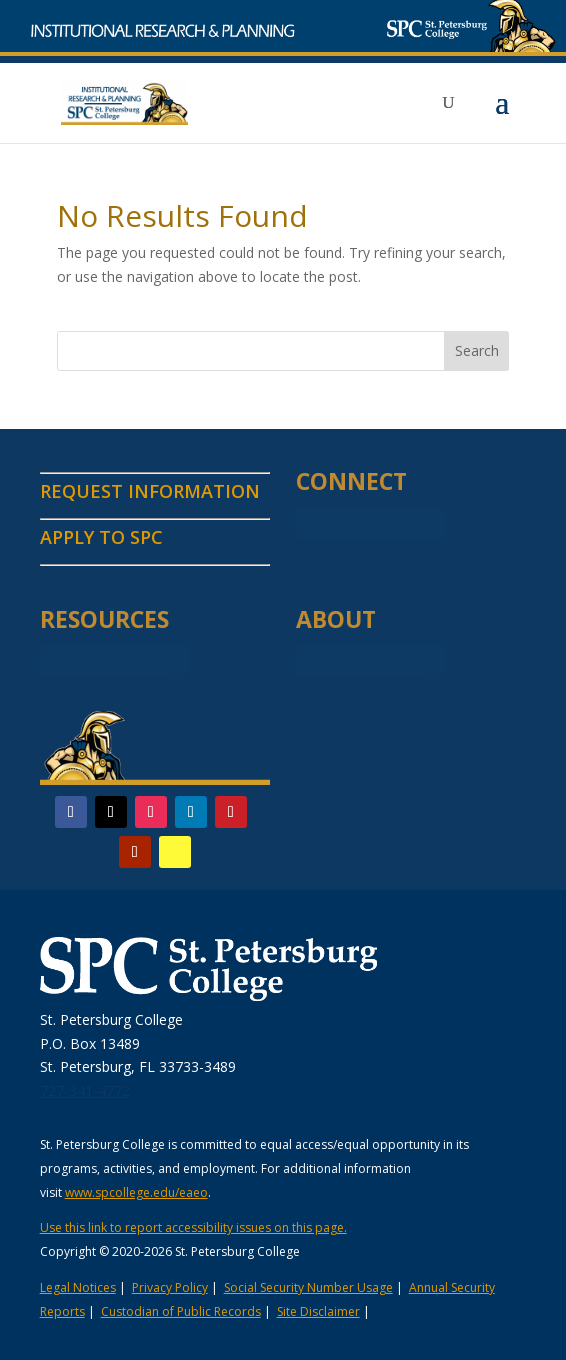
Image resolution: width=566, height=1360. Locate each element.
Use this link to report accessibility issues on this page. (193, 1227)
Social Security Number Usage (308, 1287)
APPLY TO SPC (101, 537)
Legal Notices (78, 1287)
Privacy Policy (170, 1287)
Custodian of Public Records (181, 1311)
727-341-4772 (85, 1090)
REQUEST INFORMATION (150, 491)
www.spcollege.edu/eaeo (136, 1192)
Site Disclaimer (318, 1311)
